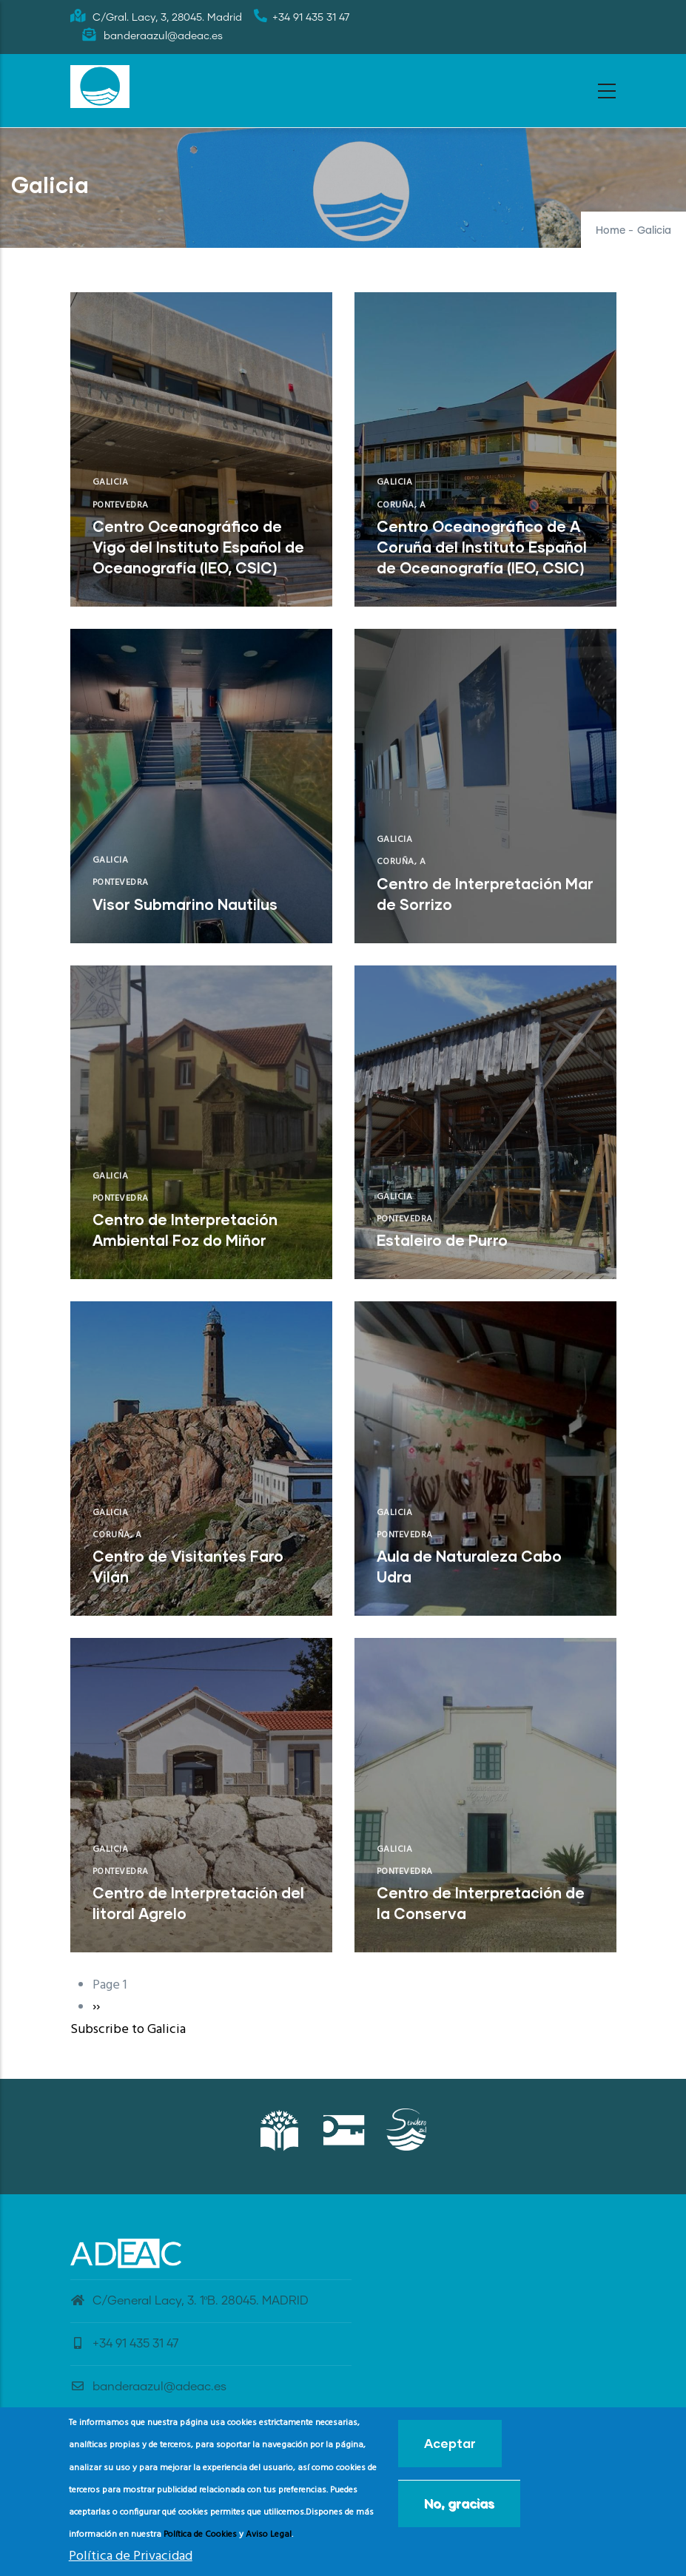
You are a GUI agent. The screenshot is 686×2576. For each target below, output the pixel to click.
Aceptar (450, 2443)
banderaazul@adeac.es (148, 2387)
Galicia (111, 482)
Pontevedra (121, 505)
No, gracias (459, 2503)
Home (610, 231)
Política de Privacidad (130, 2556)
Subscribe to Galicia (128, 2029)
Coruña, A (401, 505)
